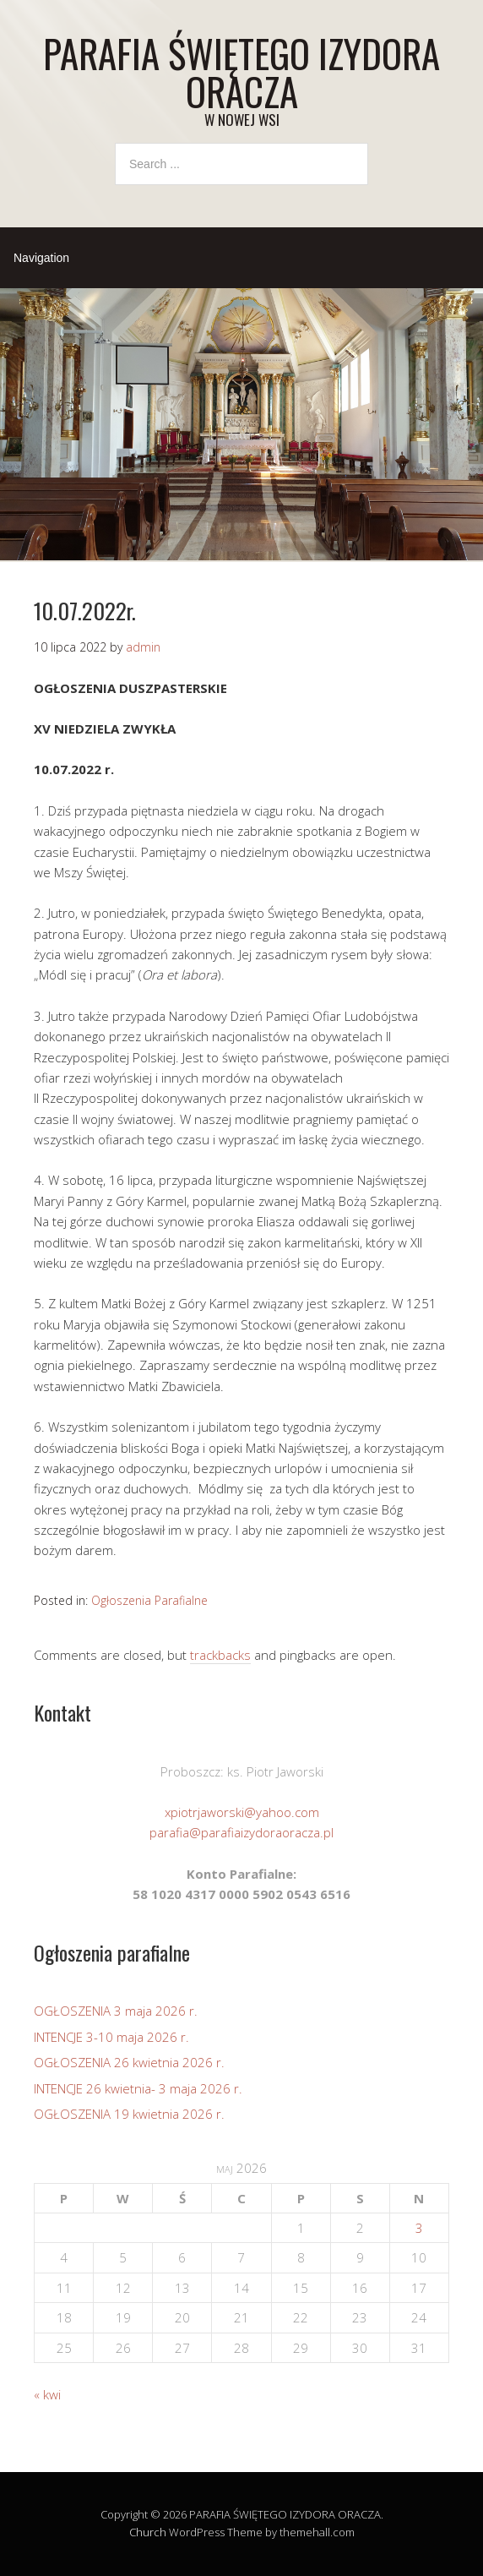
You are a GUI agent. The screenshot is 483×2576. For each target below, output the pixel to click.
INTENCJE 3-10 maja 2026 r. (111, 2036)
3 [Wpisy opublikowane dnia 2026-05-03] (419, 2227)
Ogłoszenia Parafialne (149, 1600)
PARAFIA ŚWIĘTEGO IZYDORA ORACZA (241, 72)
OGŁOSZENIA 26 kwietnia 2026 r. (129, 2062)
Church (147, 2532)
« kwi (47, 2394)
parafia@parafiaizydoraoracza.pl (241, 1832)
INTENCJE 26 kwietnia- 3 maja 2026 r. (138, 2088)
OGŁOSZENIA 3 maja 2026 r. (116, 2010)
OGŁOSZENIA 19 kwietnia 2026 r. (129, 2113)
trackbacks (220, 1654)
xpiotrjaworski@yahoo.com (242, 1812)
